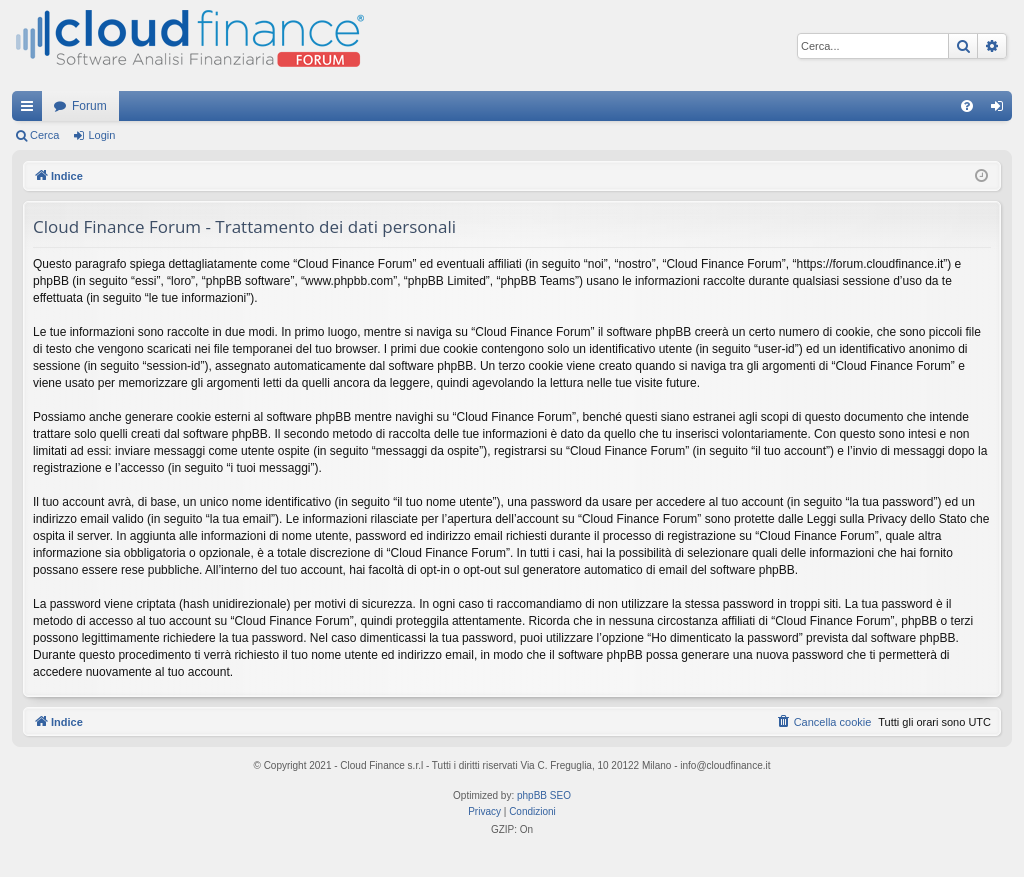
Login (101, 135)
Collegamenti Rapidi (31, 110)
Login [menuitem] (1001, 110)
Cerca (44, 135)
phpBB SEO (544, 795)
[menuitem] (967, 106)
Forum (89, 106)
